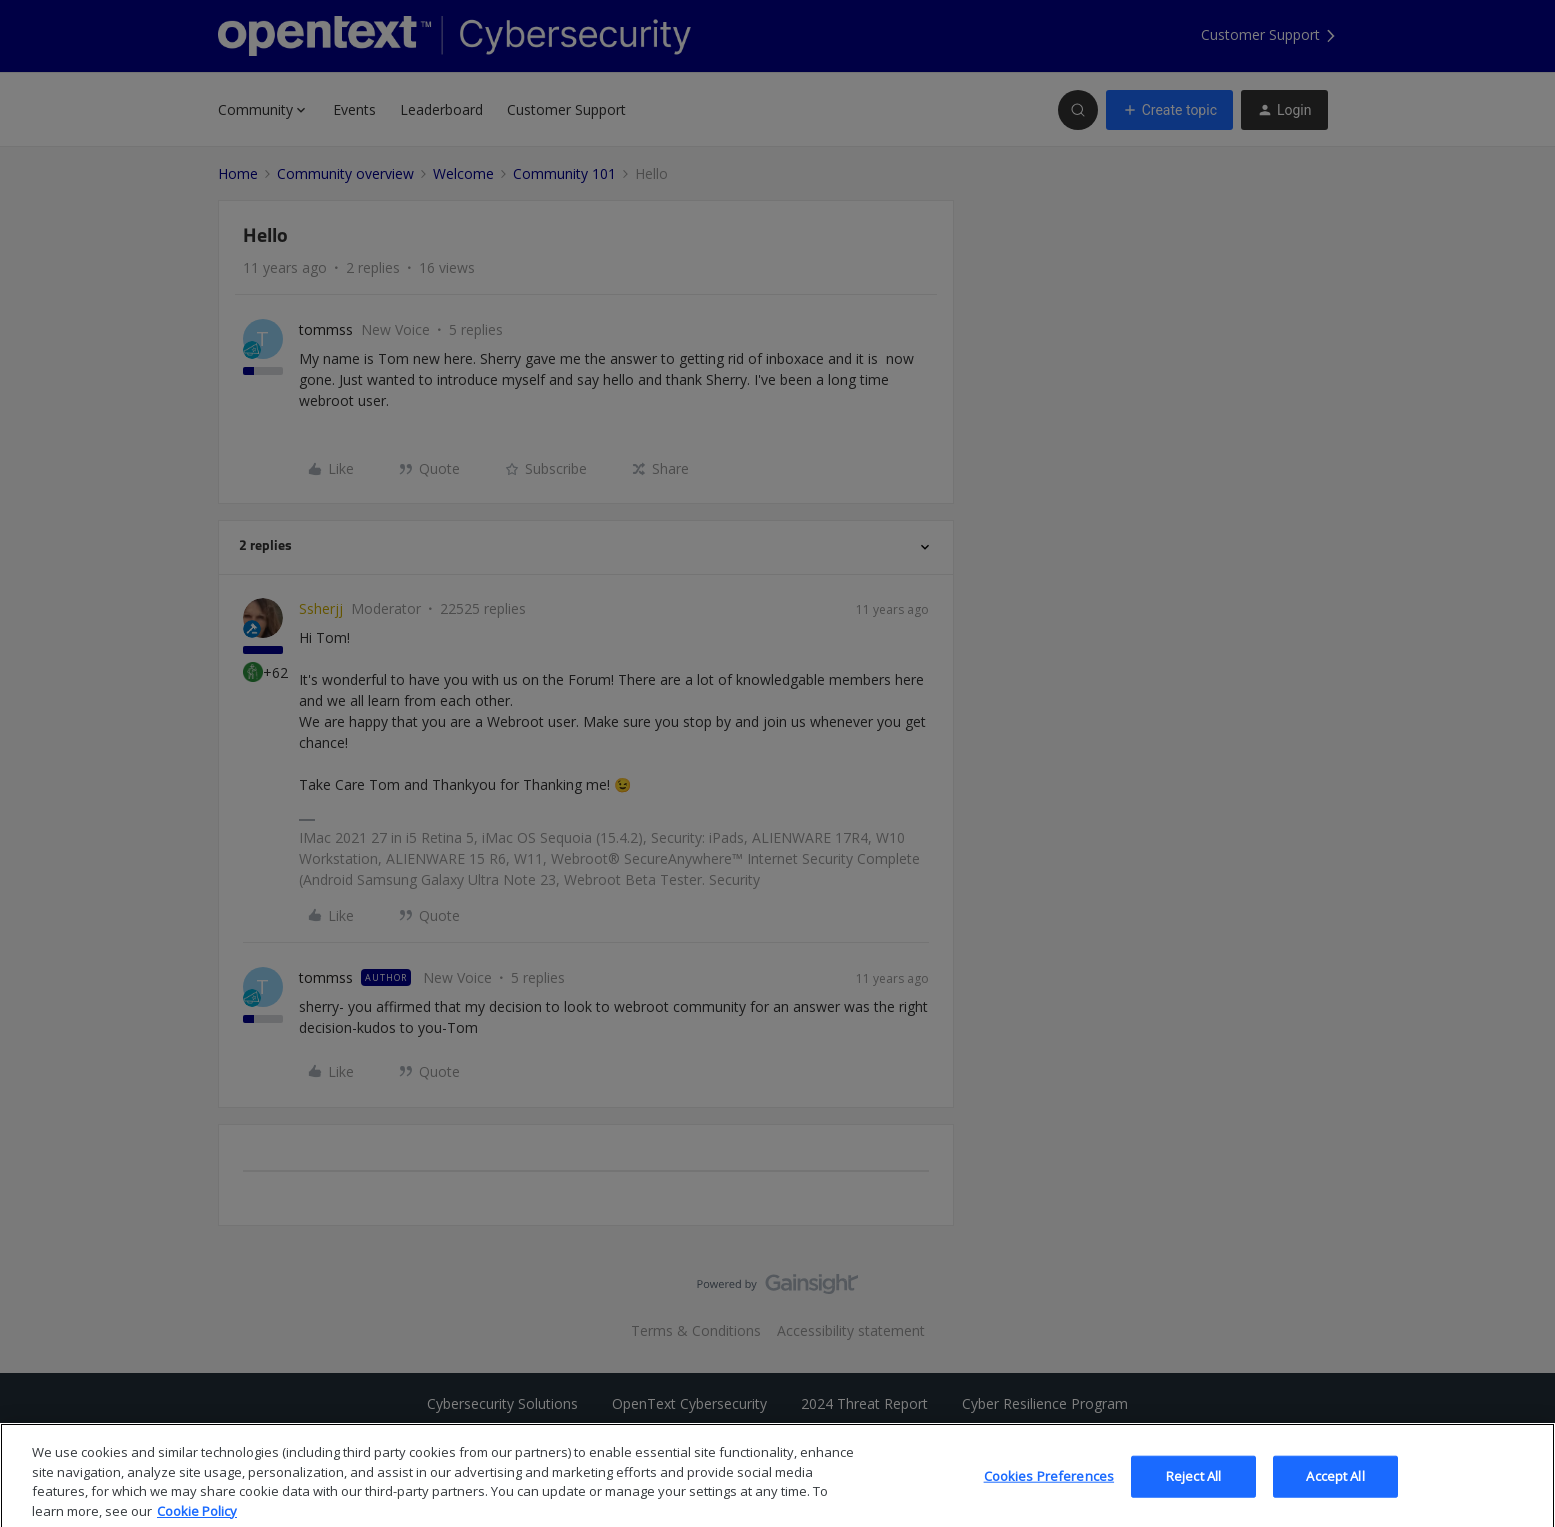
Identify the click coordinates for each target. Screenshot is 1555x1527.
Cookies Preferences (1049, 1491)
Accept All (1335, 1491)
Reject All (1193, 1491)
